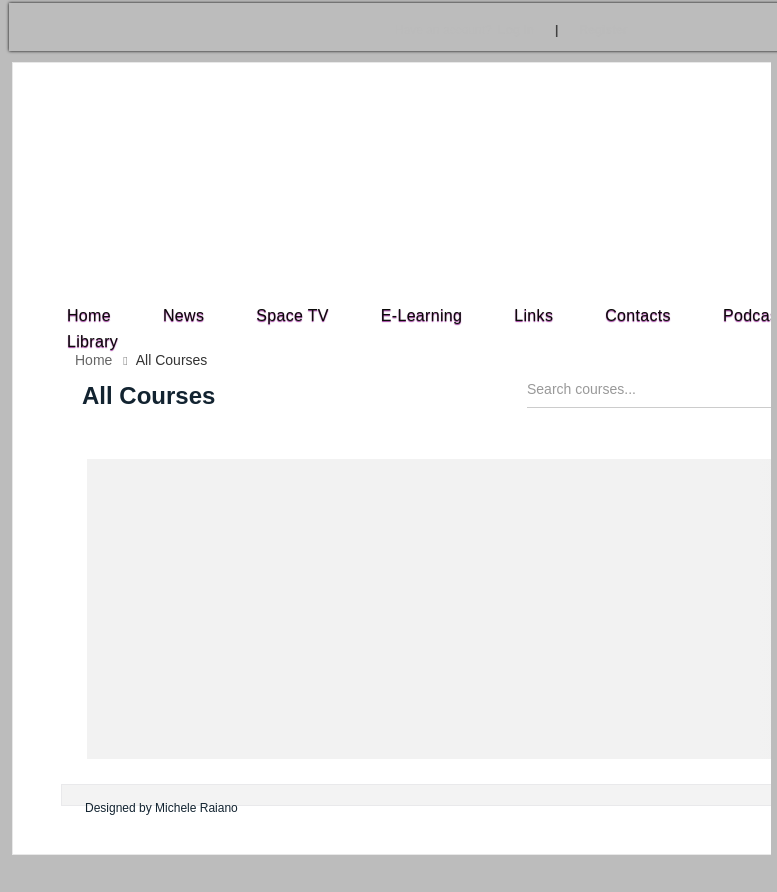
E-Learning (421, 315)
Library (92, 341)
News (183, 315)
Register (603, 30)
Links (533, 315)
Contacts (638, 315)
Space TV (292, 315)
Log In (464, 30)
